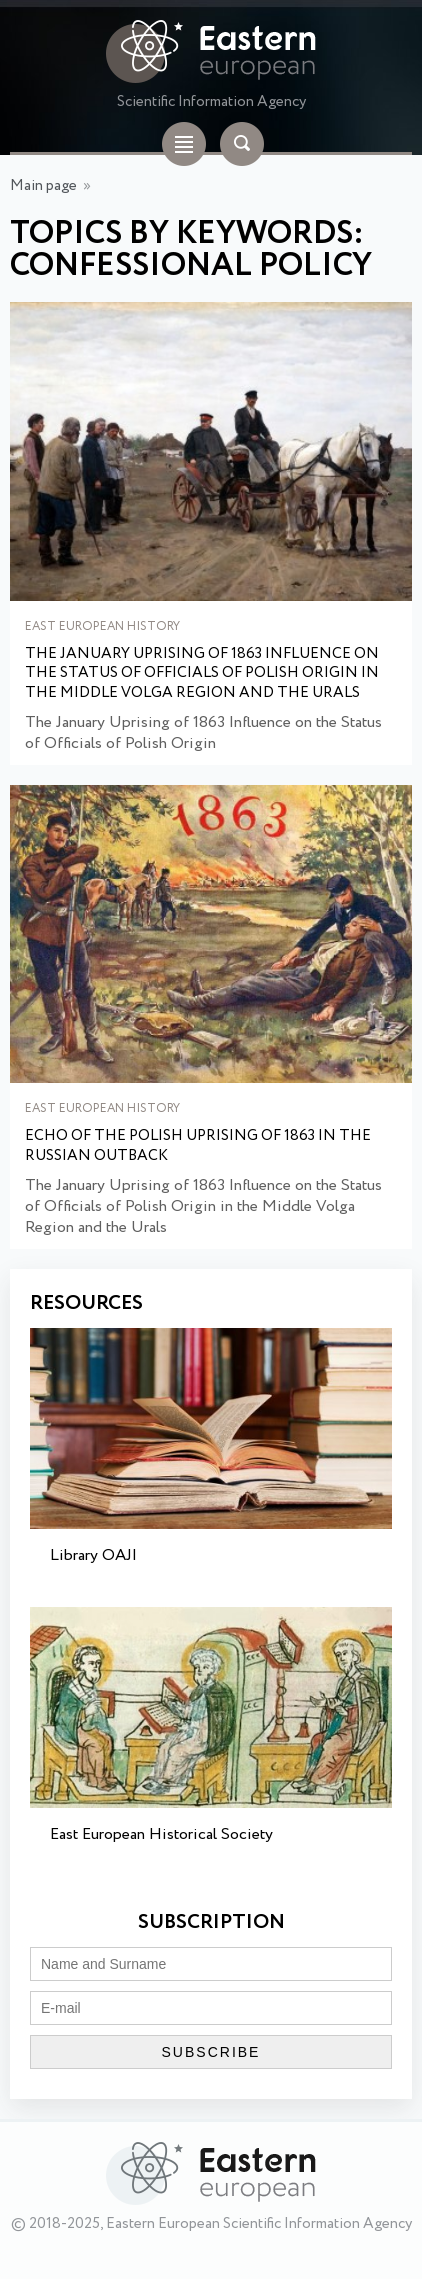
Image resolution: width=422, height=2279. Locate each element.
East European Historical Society (161, 1834)
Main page (43, 186)
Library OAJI (93, 1555)
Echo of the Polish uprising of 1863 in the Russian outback (198, 1146)
